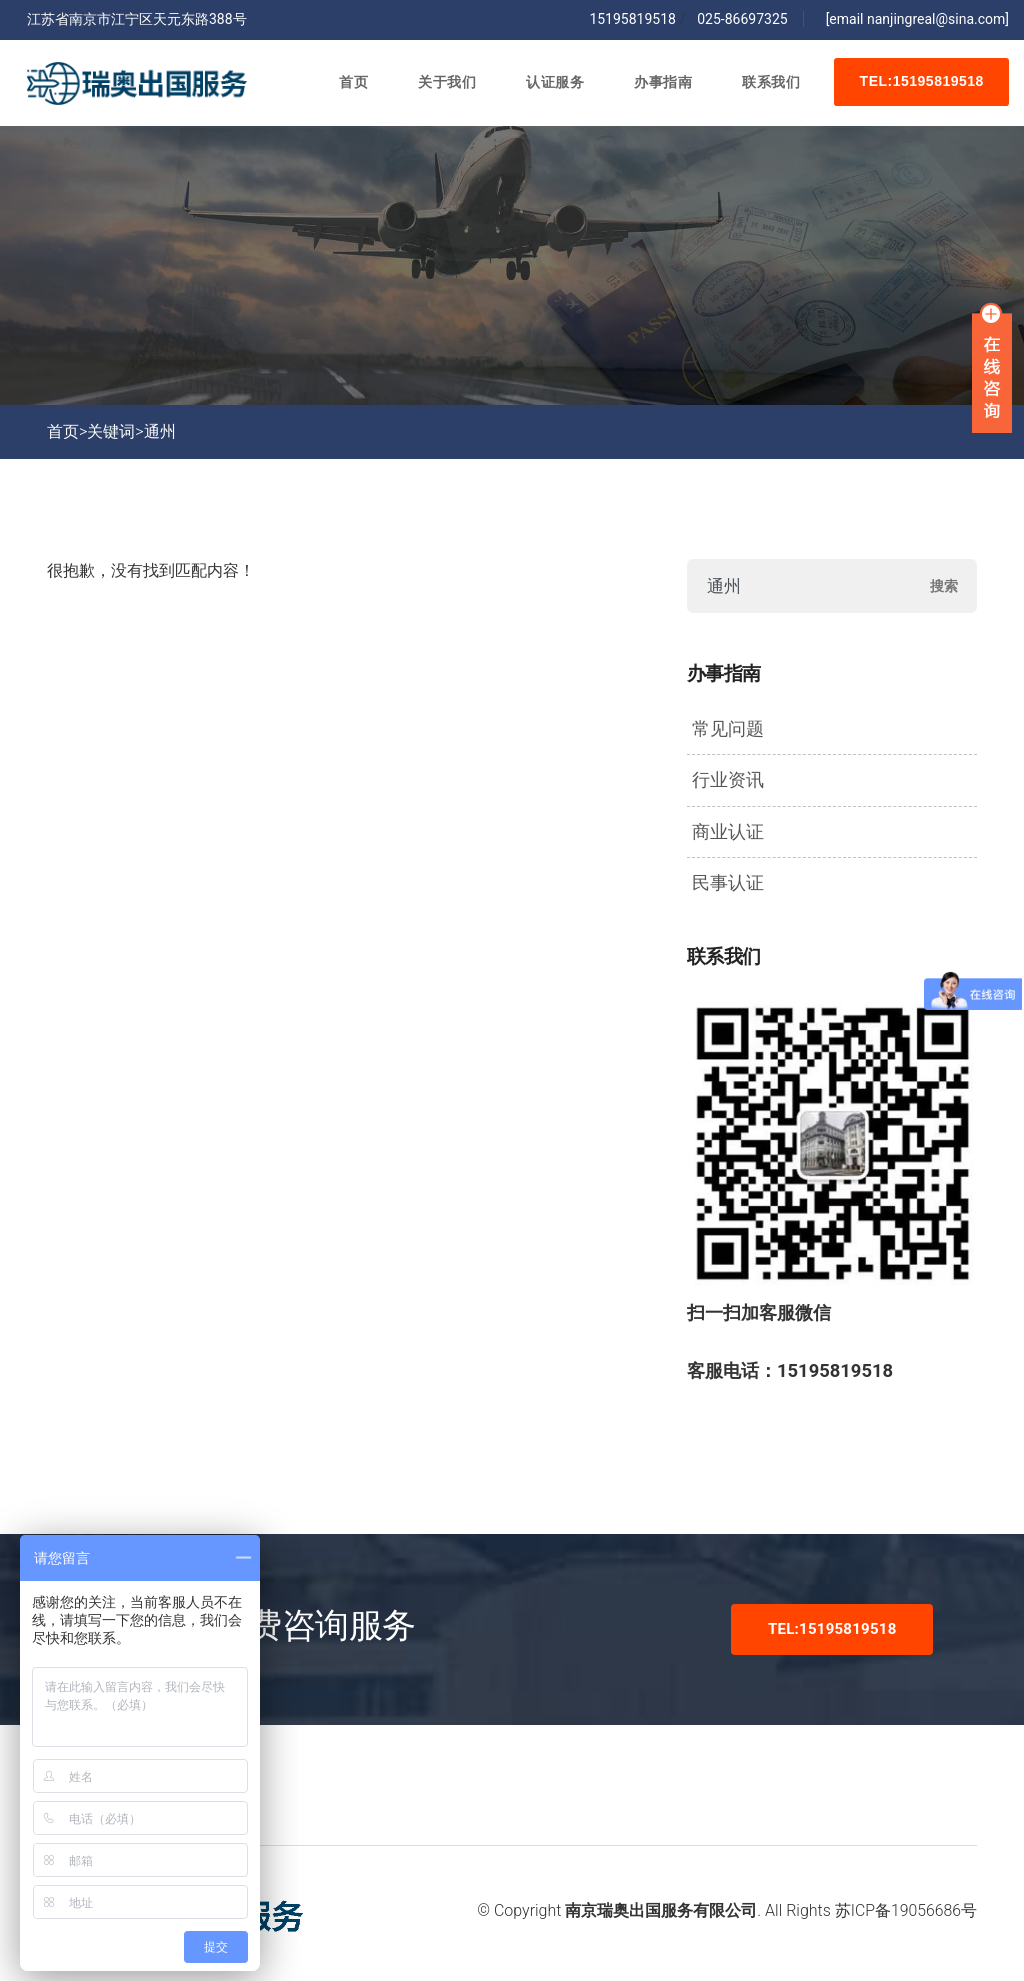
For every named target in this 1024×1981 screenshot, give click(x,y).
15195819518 (632, 19)
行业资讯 (728, 780)
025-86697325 (739, 19)
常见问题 (728, 729)
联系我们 (767, 85)
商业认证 (728, 832)
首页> (67, 431)
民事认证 (728, 883)
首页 (349, 85)
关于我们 (443, 85)
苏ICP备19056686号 (906, 1910)
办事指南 (659, 85)
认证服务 (551, 85)
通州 (160, 431)
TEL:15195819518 (920, 85)
